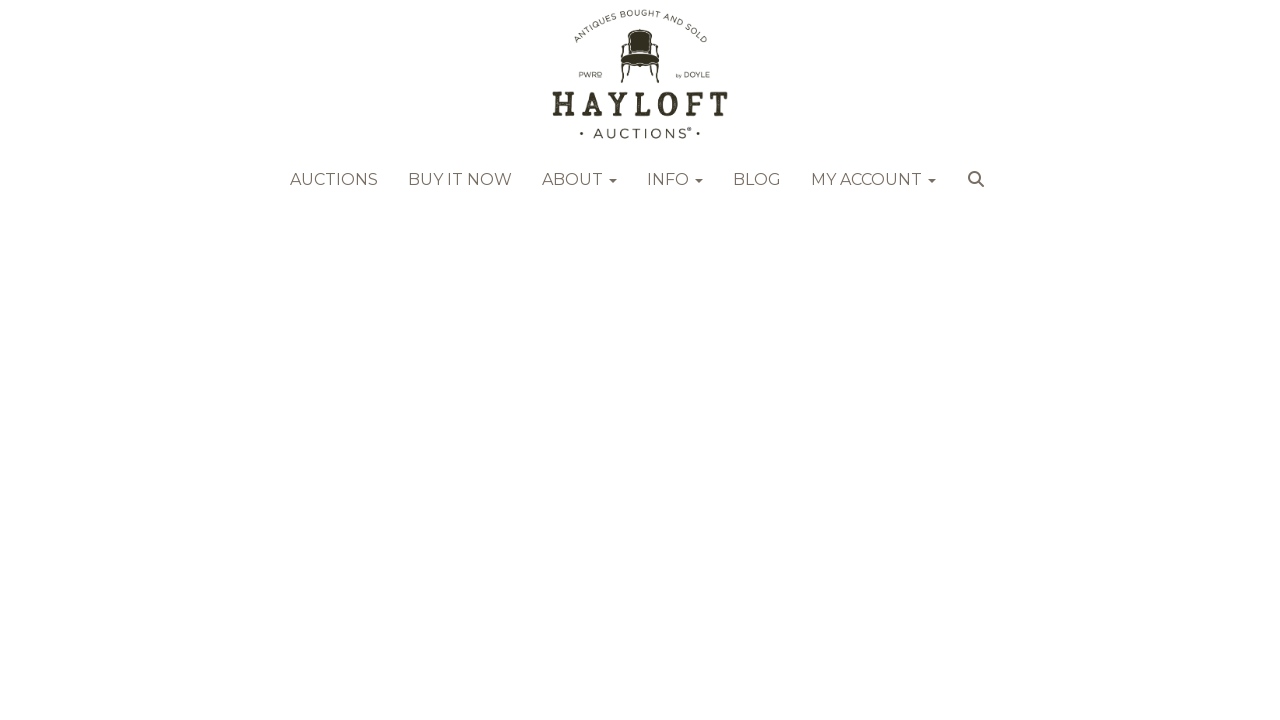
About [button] (579, 179)
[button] (978, 185)
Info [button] (675, 179)
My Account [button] (873, 179)
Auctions (334, 179)
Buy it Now (460, 179)
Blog (757, 179)
